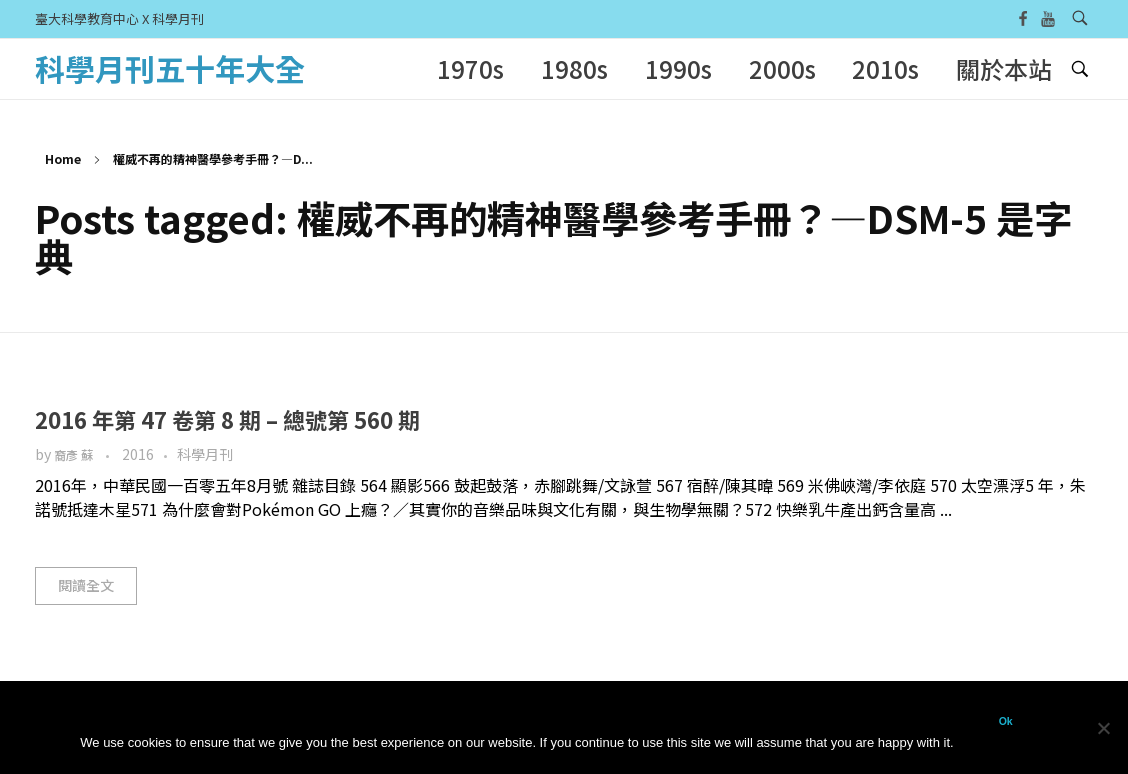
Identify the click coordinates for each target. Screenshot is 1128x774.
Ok (1006, 721)
